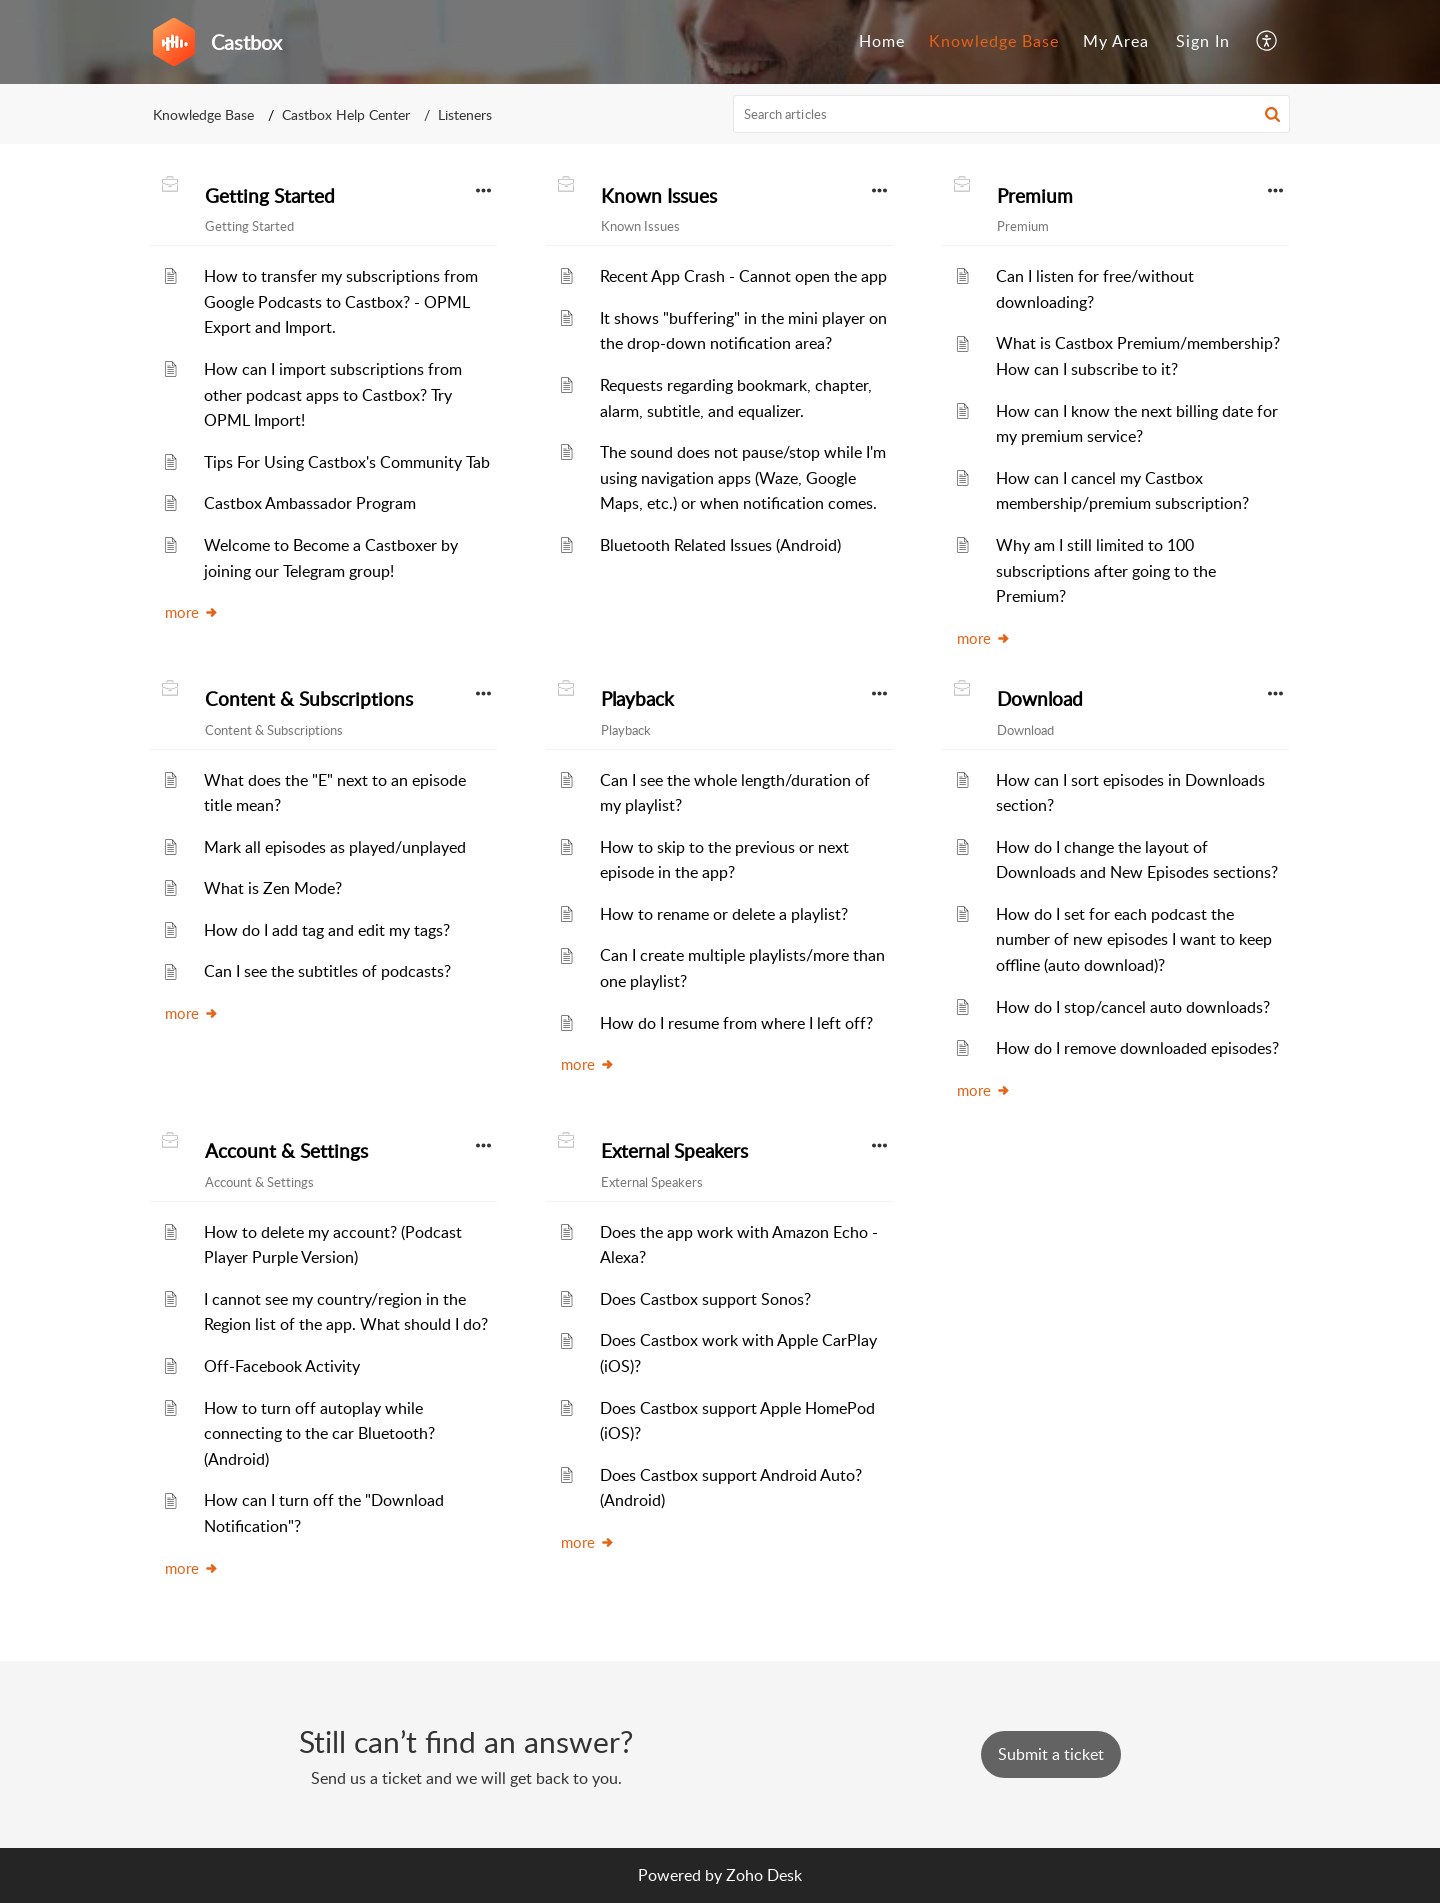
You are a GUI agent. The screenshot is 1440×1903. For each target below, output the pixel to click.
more (192, 612)
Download (1040, 699)
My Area (1116, 41)
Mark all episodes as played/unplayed (335, 847)
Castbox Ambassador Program (310, 503)
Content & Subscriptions (309, 699)
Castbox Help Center (346, 114)
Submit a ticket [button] (1051, 1754)
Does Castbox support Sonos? (705, 1299)
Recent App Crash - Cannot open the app (743, 276)
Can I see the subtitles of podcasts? (327, 971)
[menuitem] (882, 42)
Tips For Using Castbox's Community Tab (347, 462)
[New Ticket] (1051, 1754)
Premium (1035, 196)
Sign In (1203, 41)
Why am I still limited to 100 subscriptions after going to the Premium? (1106, 570)
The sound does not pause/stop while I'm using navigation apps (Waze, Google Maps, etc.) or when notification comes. (743, 477)
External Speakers (674, 1151)
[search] (1012, 114)
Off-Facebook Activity (282, 1366)
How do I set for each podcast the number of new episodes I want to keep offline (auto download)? (1134, 939)
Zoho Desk (764, 1875)
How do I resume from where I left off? (736, 1023)
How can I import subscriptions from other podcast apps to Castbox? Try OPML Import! (333, 394)
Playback (637, 699)
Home (882, 41)
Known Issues (659, 196)
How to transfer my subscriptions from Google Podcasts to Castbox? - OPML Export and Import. (341, 301)
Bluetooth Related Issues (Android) (720, 545)
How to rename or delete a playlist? (724, 914)
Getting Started (270, 196)
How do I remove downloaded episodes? (1137, 1048)
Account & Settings (286, 1151)
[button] (1267, 42)
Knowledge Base (994, 41)
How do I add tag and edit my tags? (327, 930)
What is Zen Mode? (273, 888)
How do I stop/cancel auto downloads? (1133, 1007)
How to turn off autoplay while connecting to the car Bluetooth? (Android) (319, 1433)
